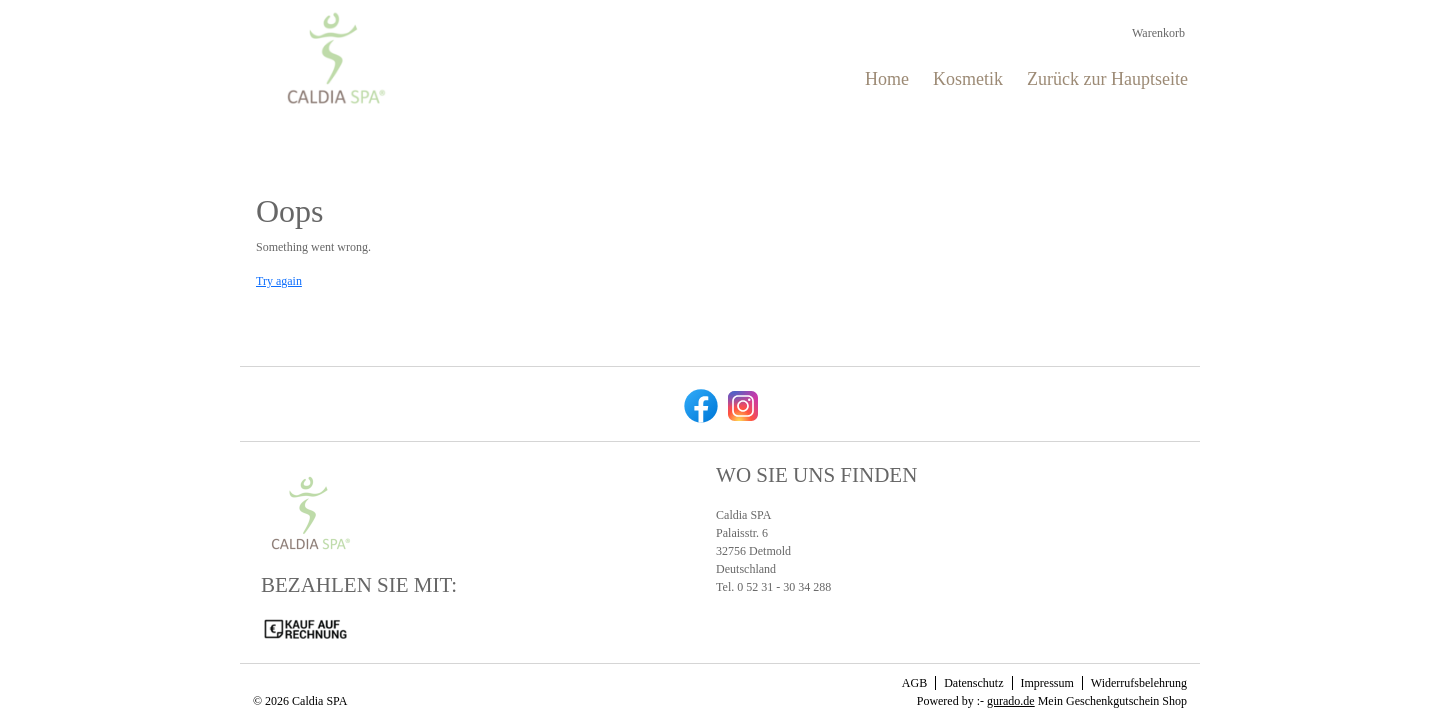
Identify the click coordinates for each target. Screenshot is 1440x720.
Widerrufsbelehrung (1139, 683)
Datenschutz (973, 683)
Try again (279, 281)
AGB (914, 683)
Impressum (1047, 683)
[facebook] (699, 404)
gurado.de (1011, 701)
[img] (336, 58)
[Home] (887, 79)
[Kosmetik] (968, 79)
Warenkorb (1160, 33)
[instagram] (741, 404)
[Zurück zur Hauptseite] (1107, 79)
